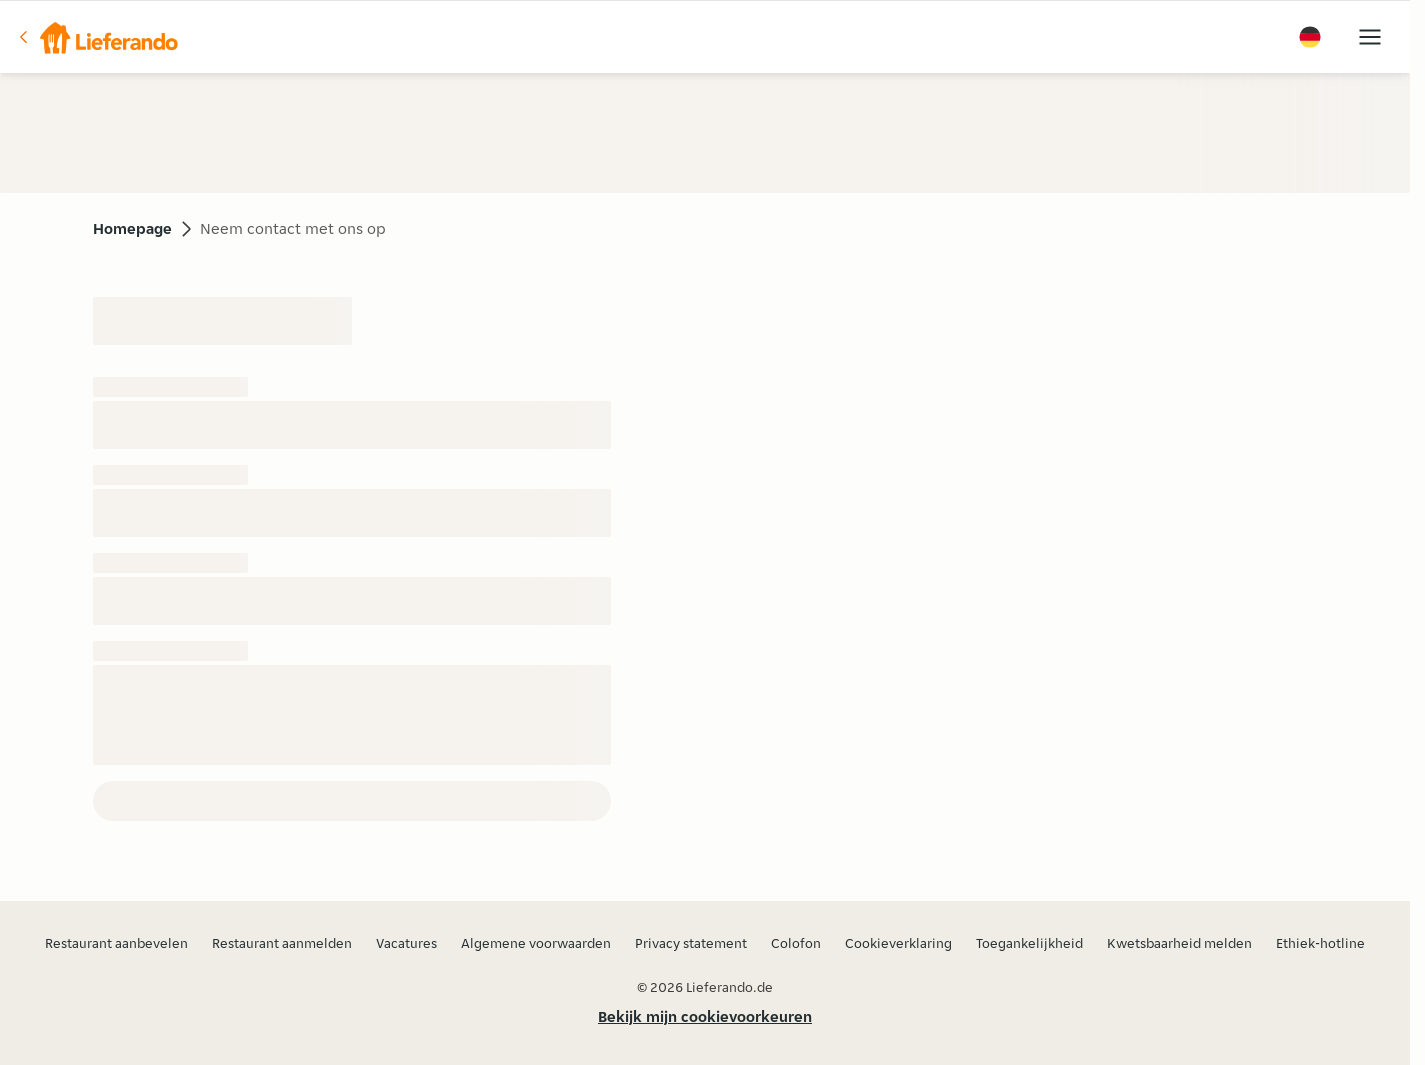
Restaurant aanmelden (282, 943)
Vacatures (406, 943)
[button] (97, 37)
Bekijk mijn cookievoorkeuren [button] (705, 1016)
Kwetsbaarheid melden (1179, 943)
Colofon (796, 943)
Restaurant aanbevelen (116, 943)
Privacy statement (691, 943)
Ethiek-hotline (1320, 943)
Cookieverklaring (898, 943)
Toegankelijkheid (1029, 943)
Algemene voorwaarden (536, 943)
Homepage (132, 228)
